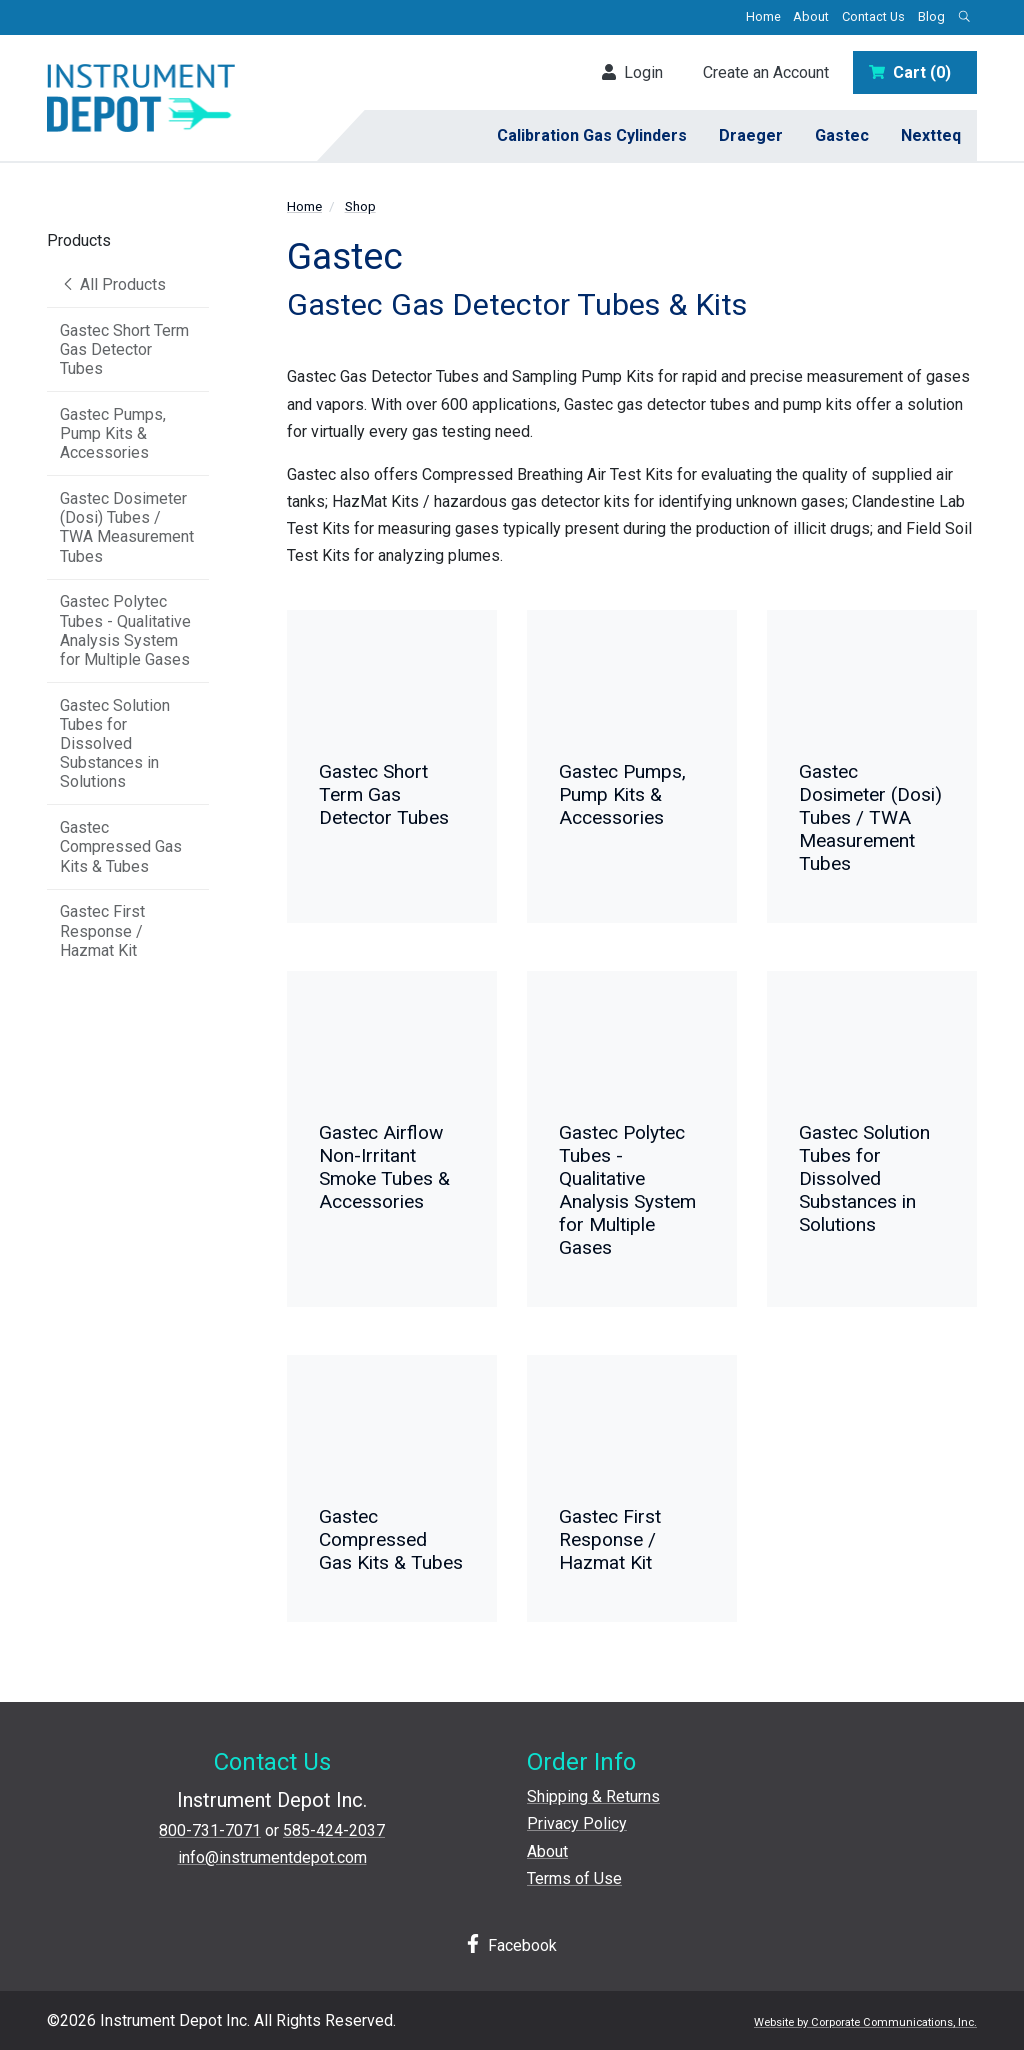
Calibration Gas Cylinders (592, 135)
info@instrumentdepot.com (272, 1857)
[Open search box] (964, 17)
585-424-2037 (334, 1830)
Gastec (842, 135)
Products (79, 240)
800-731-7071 (210, 1830)
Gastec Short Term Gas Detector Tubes (124, 349)
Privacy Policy (577, 1823)
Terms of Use (574, 1878)
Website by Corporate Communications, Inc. (865, 2022)
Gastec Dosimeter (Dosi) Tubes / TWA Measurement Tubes (127, 527)
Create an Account (766, 72)
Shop (360, 206)
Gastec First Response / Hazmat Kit (102, 930)
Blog (931, 16)
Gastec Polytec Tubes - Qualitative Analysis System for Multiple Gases (125, 630)
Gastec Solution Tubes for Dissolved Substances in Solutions (115, 744)
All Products (113, 284)
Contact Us (873, 16)
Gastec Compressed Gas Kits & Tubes (121, 846)
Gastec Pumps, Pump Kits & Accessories (113, 433)
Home (763, 16)
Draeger (751, 135)
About (811, 16)
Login (632, 72)
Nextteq (931, 135)
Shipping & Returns (593, 1796)
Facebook (512, 1944)
